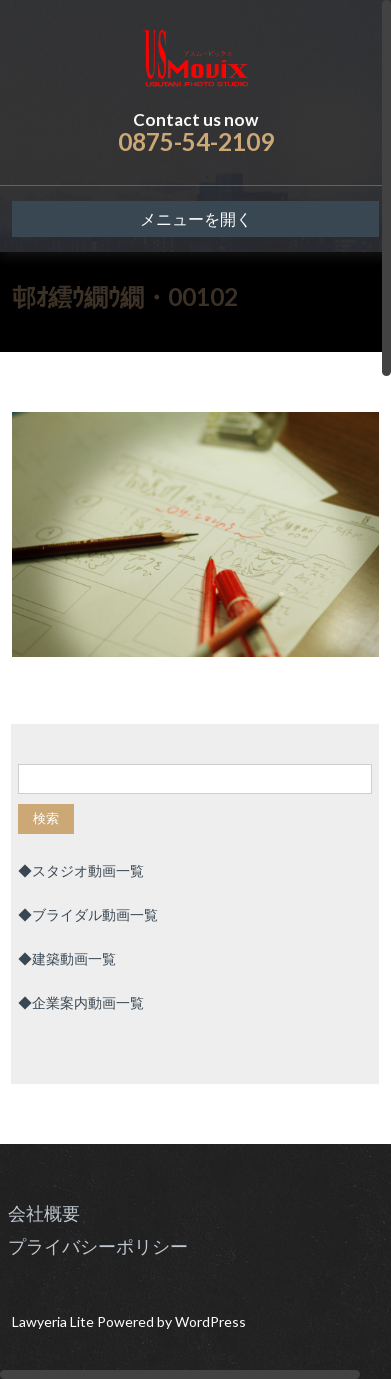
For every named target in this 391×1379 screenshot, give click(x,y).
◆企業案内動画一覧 (81, 1002)
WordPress (210, 1321)
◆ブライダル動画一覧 (88, 914)
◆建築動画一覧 (67, 958)
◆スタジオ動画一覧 (81, 870)
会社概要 (44, 1213)
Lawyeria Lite (54, 1321)
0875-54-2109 (196, 141)
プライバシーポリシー (98, 1246)
